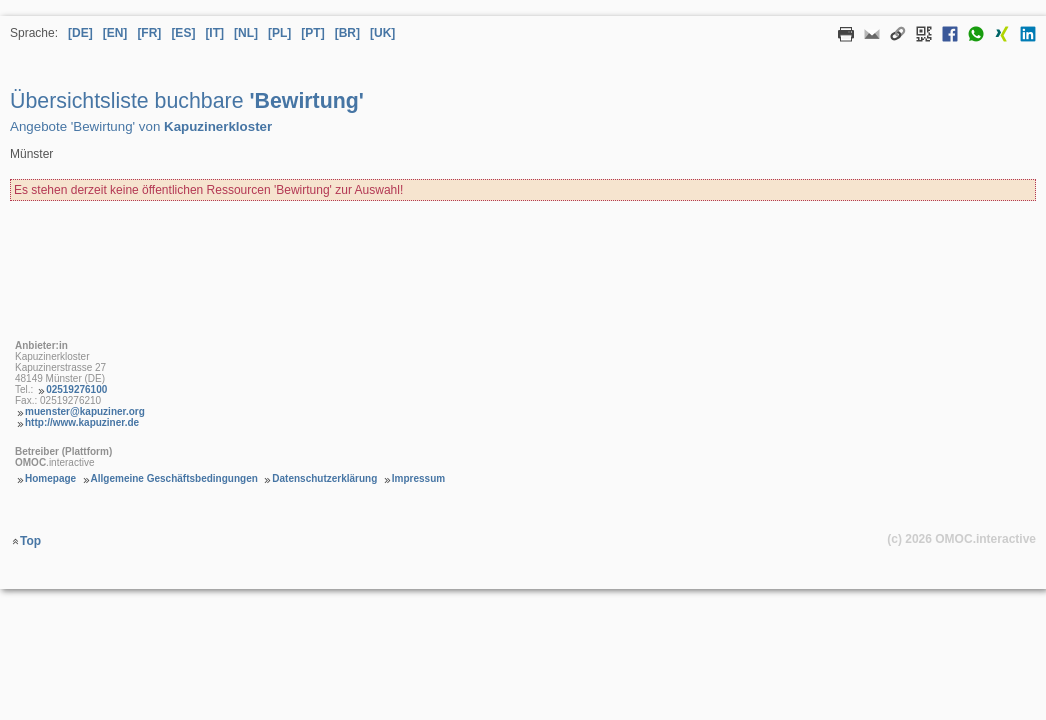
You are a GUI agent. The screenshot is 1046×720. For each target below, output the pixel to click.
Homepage (50, 478)
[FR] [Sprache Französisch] (149, 33)
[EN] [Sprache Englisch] (115, 33)
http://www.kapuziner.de (82, 422)
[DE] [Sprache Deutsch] (80, 33)
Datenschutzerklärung (324, 478)
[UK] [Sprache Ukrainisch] (382, 33)
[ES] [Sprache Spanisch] (183, 33)
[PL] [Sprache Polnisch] (279, 33)
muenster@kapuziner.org (85, 411)
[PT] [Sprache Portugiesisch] (312, 33)
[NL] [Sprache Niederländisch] (246, 33)
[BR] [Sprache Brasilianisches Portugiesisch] (347, 33)
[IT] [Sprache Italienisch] (214, 33)
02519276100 (76, 389)
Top (30, 541)
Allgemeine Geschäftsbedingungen (174, 478)
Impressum (418, 478)
